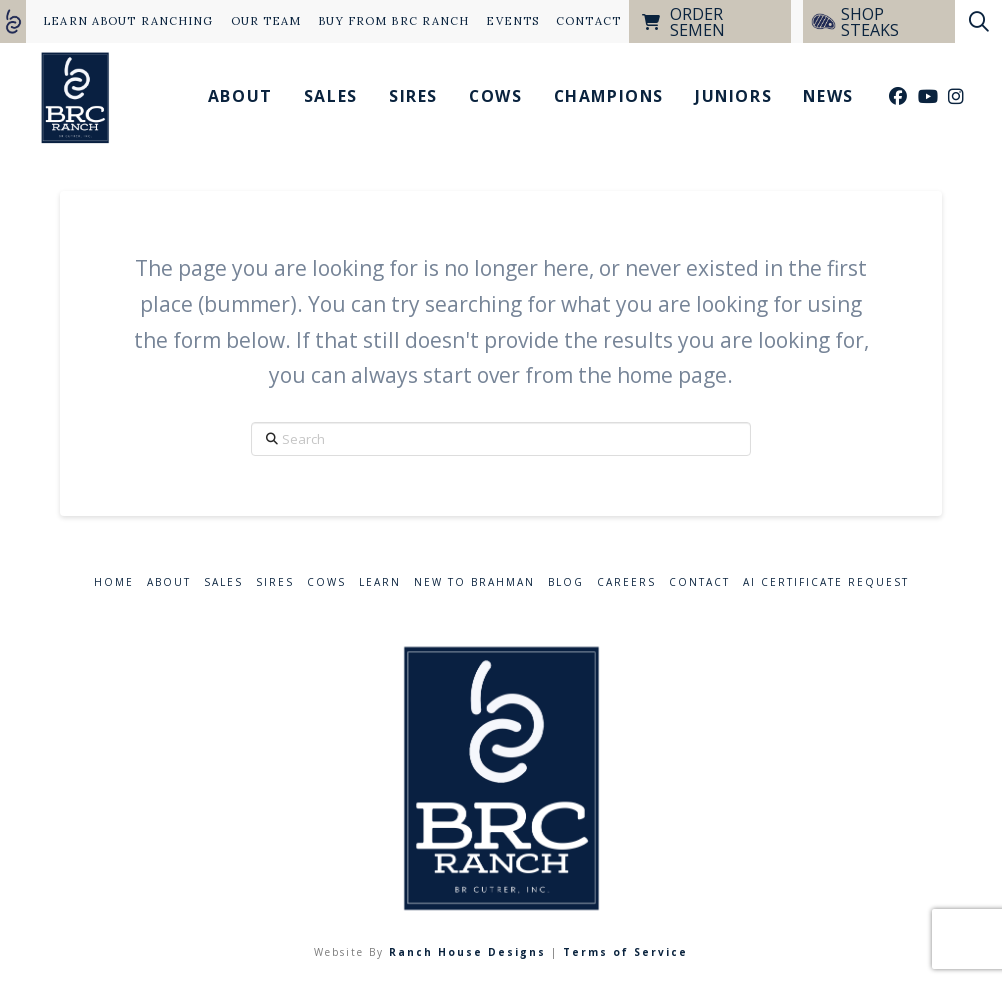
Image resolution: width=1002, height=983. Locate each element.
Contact (699, 582)
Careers (626, 582)
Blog (566, 582)
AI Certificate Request (826, 582)
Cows (326, 582)
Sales (223, 582)
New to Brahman (474, 582)
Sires (275, 582)
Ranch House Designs (467, 952)
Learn (380, 582)
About (169, 582)
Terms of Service (625, 952)
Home (114, 582)
